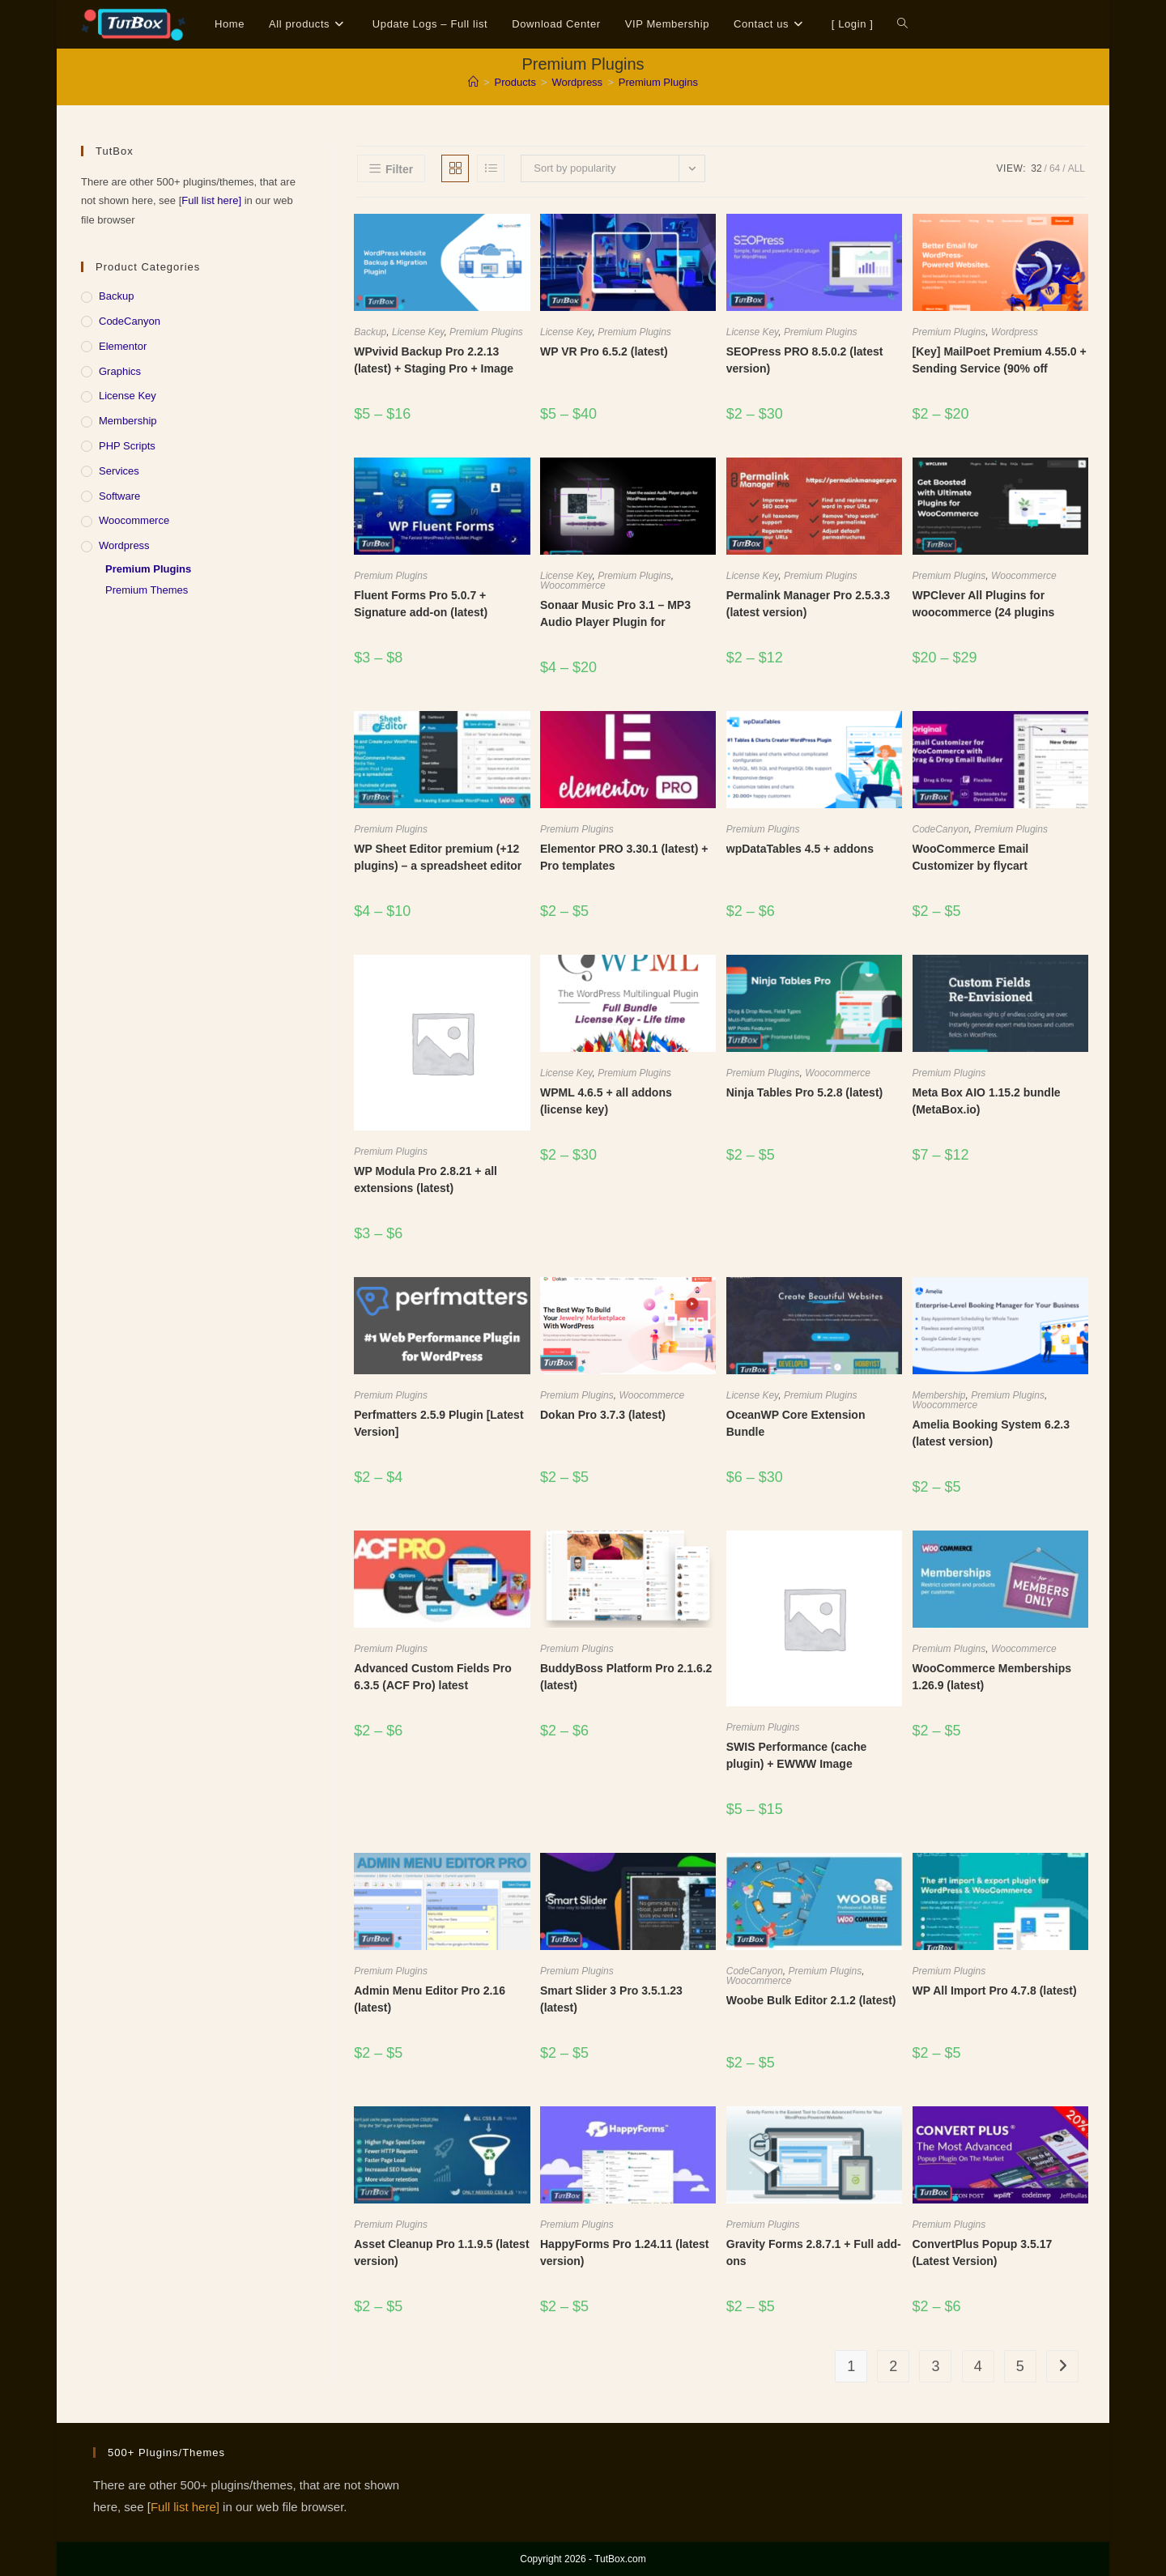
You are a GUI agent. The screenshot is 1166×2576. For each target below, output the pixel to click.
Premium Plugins (658, 82)
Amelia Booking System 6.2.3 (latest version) (991, 1433)
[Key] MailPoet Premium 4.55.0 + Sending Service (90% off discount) (1000, 368)
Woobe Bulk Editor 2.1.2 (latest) (811, 2000)
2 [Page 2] (893, 2366)
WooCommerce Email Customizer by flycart (971, 857)
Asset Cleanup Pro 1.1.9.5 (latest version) (441, 2252)
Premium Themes (146, 590)
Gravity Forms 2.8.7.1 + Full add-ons (813, 2252)
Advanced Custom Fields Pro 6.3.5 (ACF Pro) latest (432, 1677)
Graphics (120, 371)
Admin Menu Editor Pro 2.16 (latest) (429, 1999)
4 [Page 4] (978, 2366)
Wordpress (1014, 332)
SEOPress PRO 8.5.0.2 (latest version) (804, 360)
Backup (370, 332)
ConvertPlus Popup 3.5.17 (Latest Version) (983, 2252)
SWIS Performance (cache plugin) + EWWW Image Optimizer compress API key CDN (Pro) (802, 1772)
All (1076, 168)
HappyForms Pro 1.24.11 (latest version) (624, 2252)
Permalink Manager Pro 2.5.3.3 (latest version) (808, 604)
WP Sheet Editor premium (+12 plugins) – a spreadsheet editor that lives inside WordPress (437, 865)
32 (1036, 168)
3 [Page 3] (935, 2366)
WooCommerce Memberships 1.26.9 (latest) (992, 1677)
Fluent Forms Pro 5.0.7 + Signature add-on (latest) (420, 604)
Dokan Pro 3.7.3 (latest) (603, 1414)
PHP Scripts (127, 446)
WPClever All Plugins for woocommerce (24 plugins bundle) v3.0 (984, 612)
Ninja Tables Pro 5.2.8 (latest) (804, 1092)
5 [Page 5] (1020, 2366)
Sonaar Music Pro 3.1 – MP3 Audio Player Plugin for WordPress (615, 621)
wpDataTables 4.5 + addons (800, 848)
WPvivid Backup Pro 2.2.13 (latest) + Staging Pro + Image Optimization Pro (433, 368)
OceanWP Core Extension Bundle (796, 1423)
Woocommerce (573, 585)
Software (119, 496)
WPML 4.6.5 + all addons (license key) (606, 1101)
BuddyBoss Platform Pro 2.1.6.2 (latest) (626, 1677)
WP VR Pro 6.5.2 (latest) (604, 351)
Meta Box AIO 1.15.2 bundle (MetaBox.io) (987, 1101)
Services (119, 471)
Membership (939, 1395)
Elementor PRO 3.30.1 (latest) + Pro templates (624, 857)
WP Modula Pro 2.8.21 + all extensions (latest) (425, 1179)
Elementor (123, 346)
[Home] (473, 82)
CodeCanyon (941, 829)
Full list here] (211, 200)
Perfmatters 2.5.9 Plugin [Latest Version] (438, 1423)
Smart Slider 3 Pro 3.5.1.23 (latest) (611, 1999)
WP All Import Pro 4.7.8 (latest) (995, 1990)
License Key (418, 332)
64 (1054, 168)
